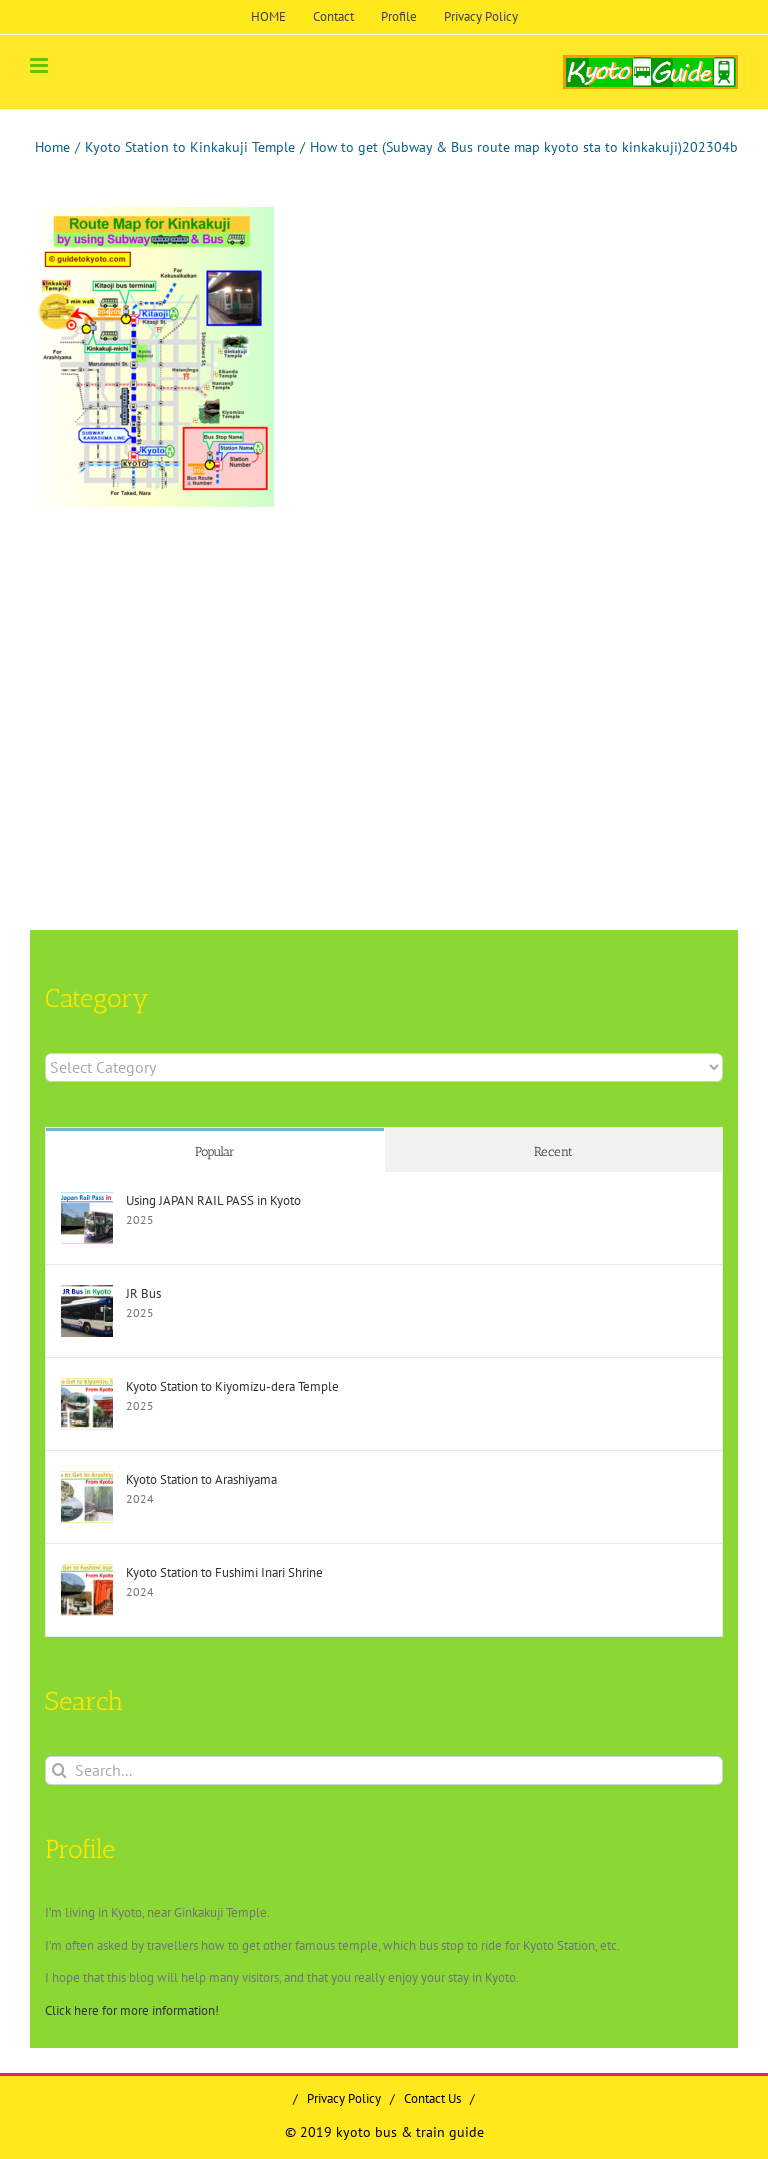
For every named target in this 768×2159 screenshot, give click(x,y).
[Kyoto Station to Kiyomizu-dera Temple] (87, 1387)
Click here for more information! (132, 2010)
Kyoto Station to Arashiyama (201, 1479)
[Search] (59, 1770)
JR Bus (143, 1293)
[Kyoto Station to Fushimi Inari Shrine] (87, 1573)
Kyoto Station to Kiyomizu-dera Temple (232, 1386)
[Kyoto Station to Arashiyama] (87, 1480)
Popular (215, 1151)
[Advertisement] (199, 668)
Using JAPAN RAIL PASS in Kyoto (213, 1200)
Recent (553, 1151)
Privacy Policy (344, 2098)
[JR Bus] (87, 1294)
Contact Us (432, 2098)
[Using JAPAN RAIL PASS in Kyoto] (87, 1201)
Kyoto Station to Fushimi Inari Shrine (224, 1572)
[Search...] (384, 1770)
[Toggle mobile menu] (40, 65)
